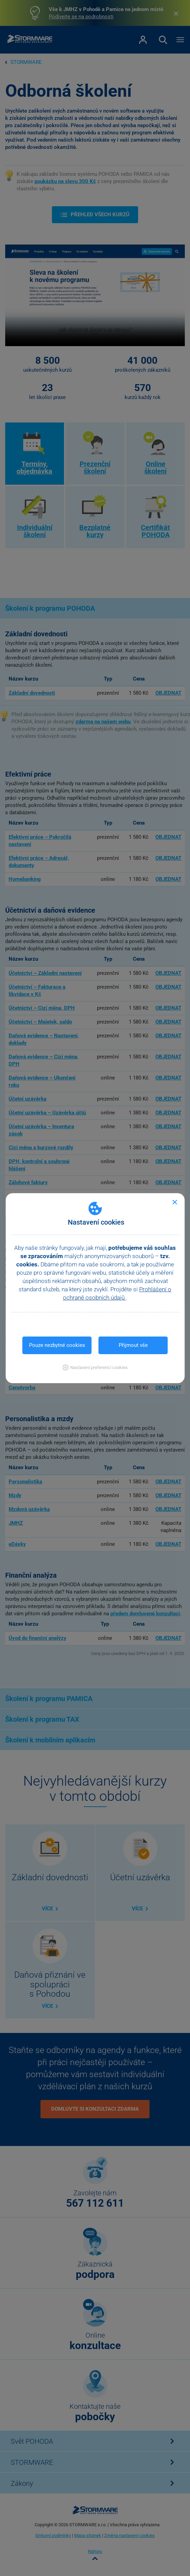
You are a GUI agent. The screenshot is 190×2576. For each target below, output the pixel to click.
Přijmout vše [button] (133, 1345)
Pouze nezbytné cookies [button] (57, 1345)
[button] (95, 1367)
